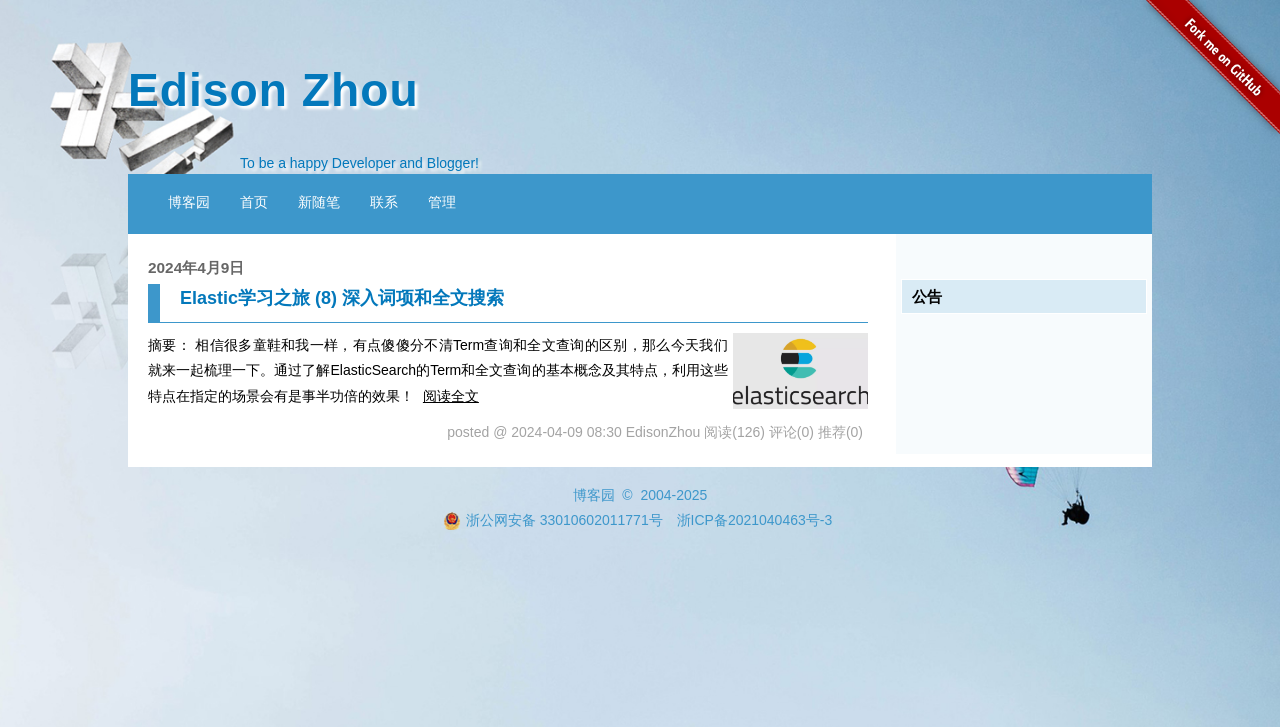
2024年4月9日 (196, 267)
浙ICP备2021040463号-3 (755, 520)
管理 (442, 202)
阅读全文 (451, 396)
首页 (254, 202)
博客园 (189, 202)
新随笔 (319, 202)
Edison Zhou (273, 90)
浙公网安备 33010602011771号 (553, 520)
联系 (384, 202)
